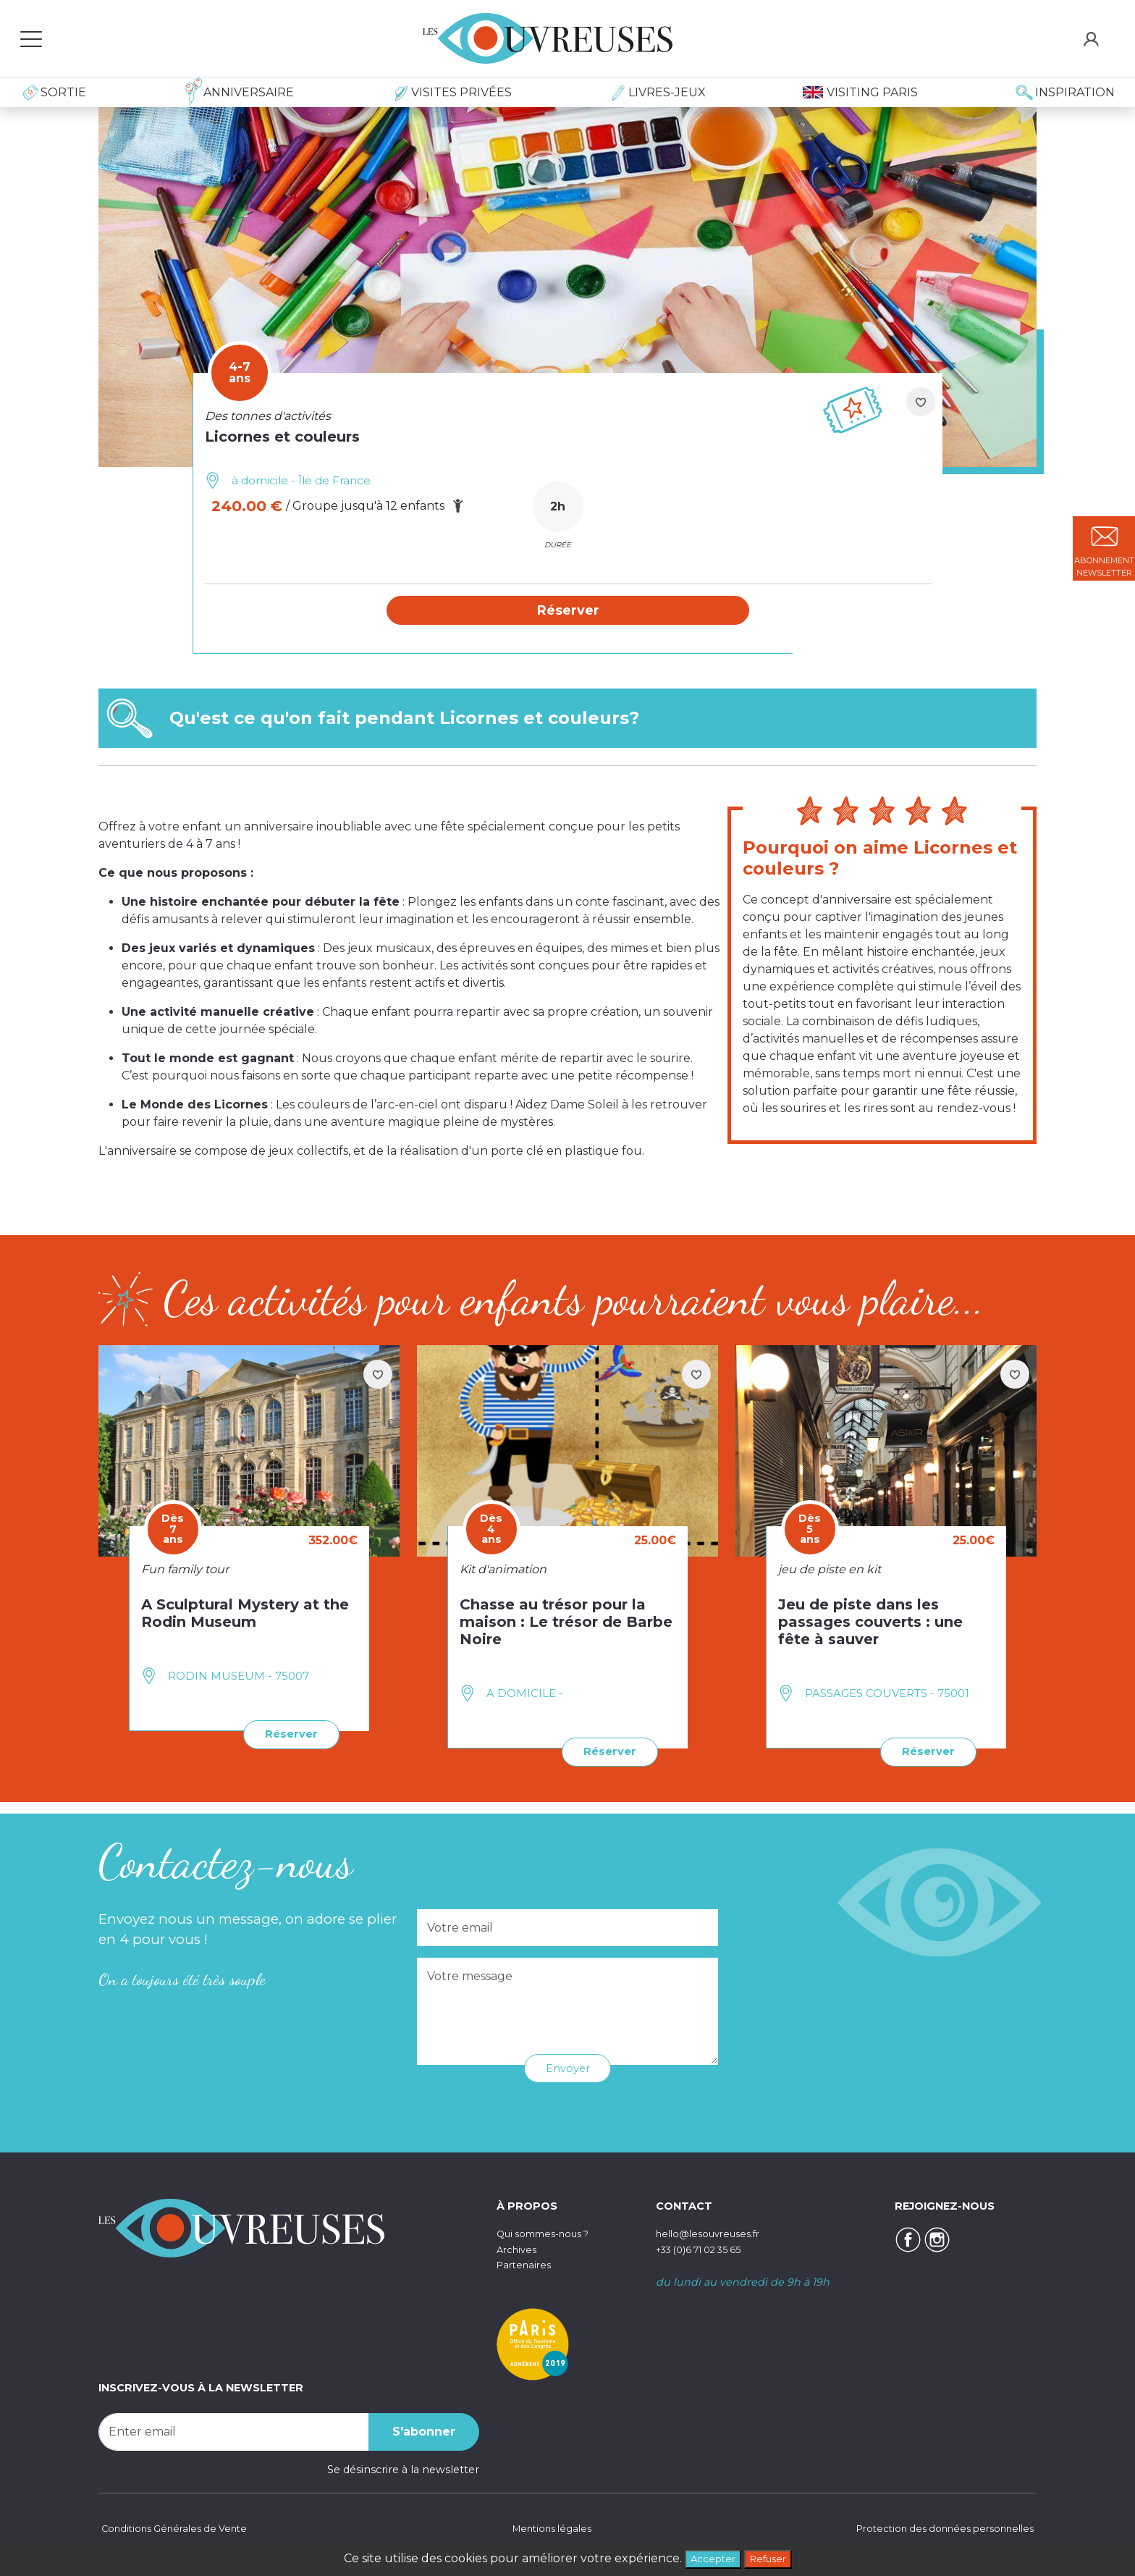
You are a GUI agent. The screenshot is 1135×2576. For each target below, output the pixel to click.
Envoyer (568, 2067)
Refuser (772, 2557)
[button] (568, 611)
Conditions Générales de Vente (179, 2528)
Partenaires (527, 2263)
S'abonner (423, 2431)
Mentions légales (549, 2528)
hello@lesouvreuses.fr (714, 2232)
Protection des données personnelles (937, 2528)
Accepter (708, 2557)
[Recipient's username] (233, 2431)
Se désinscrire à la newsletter (403, 2468)
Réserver (288, 1735)
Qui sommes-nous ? (550, 2232)
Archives (519, 2248)
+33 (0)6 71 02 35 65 (707, 2248)
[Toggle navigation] (31, 38)
